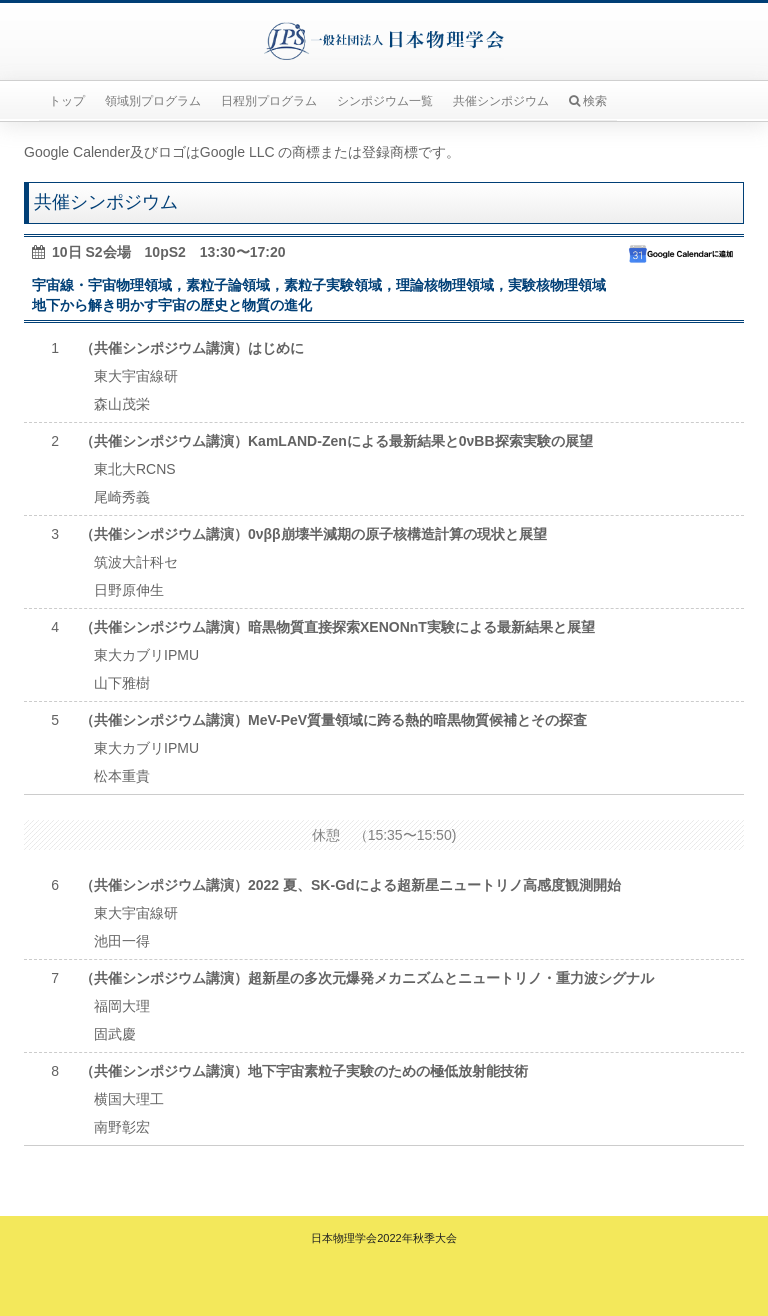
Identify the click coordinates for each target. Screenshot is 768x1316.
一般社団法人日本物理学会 (384, 41)
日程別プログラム (269, 101)
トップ (67, 101)
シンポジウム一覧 (385, 101)
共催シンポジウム (501, 101)
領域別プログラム (153, 101)
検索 (588, 101)
